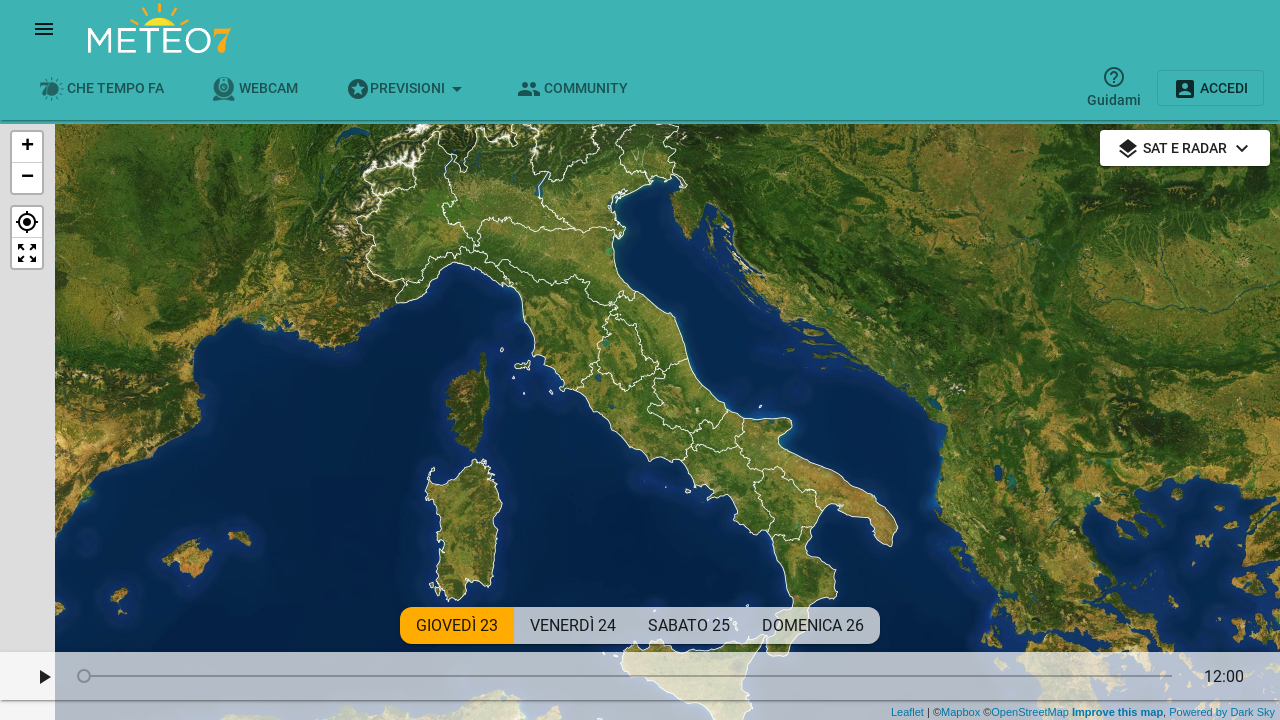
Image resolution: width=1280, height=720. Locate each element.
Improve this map (1116, 712)
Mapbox (960, 712)
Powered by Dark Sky (1222, 712)
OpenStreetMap (1030, 712)
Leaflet (907, 712)
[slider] (628, 676)
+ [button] (27, 147)
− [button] (27, 178)
